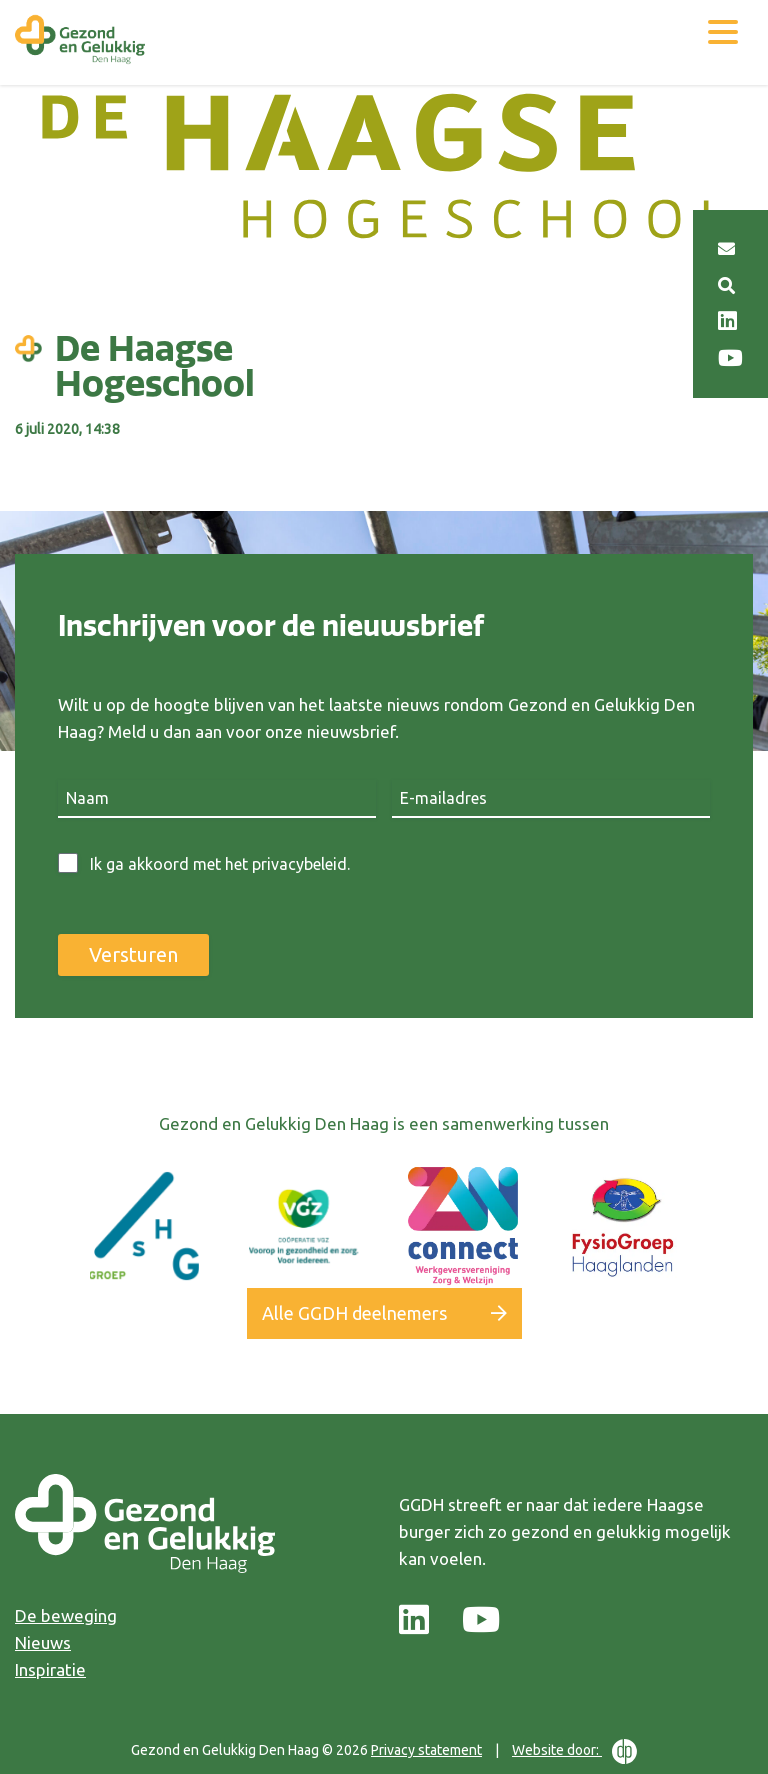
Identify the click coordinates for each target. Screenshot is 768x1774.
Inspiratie (50, 1669)
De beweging (66, 1615)
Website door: (574, 1751)
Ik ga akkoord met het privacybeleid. (220, 864)
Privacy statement (426, 1750)
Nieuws (43, 1642)
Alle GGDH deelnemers (354, 1313)
